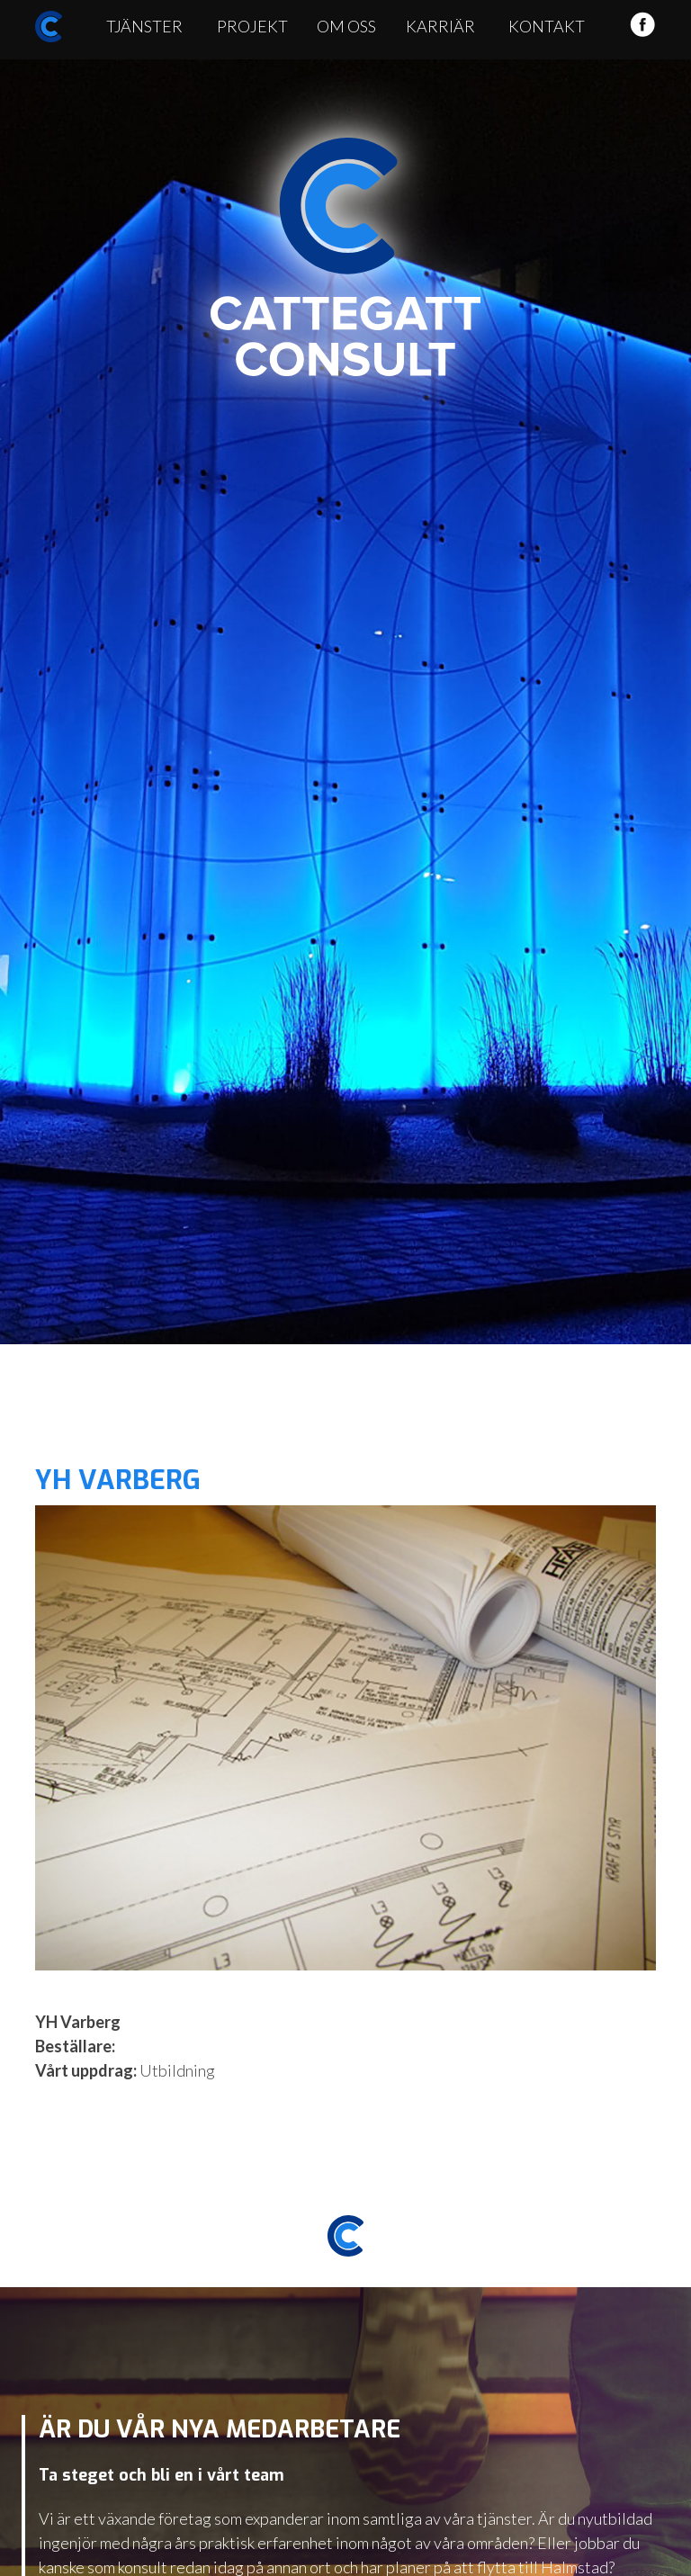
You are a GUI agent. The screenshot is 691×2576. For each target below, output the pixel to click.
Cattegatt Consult (345, 257)
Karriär (440, 26)
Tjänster (144, 26)
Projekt (252, 26)
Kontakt (546, 26)
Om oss (346, 26)
